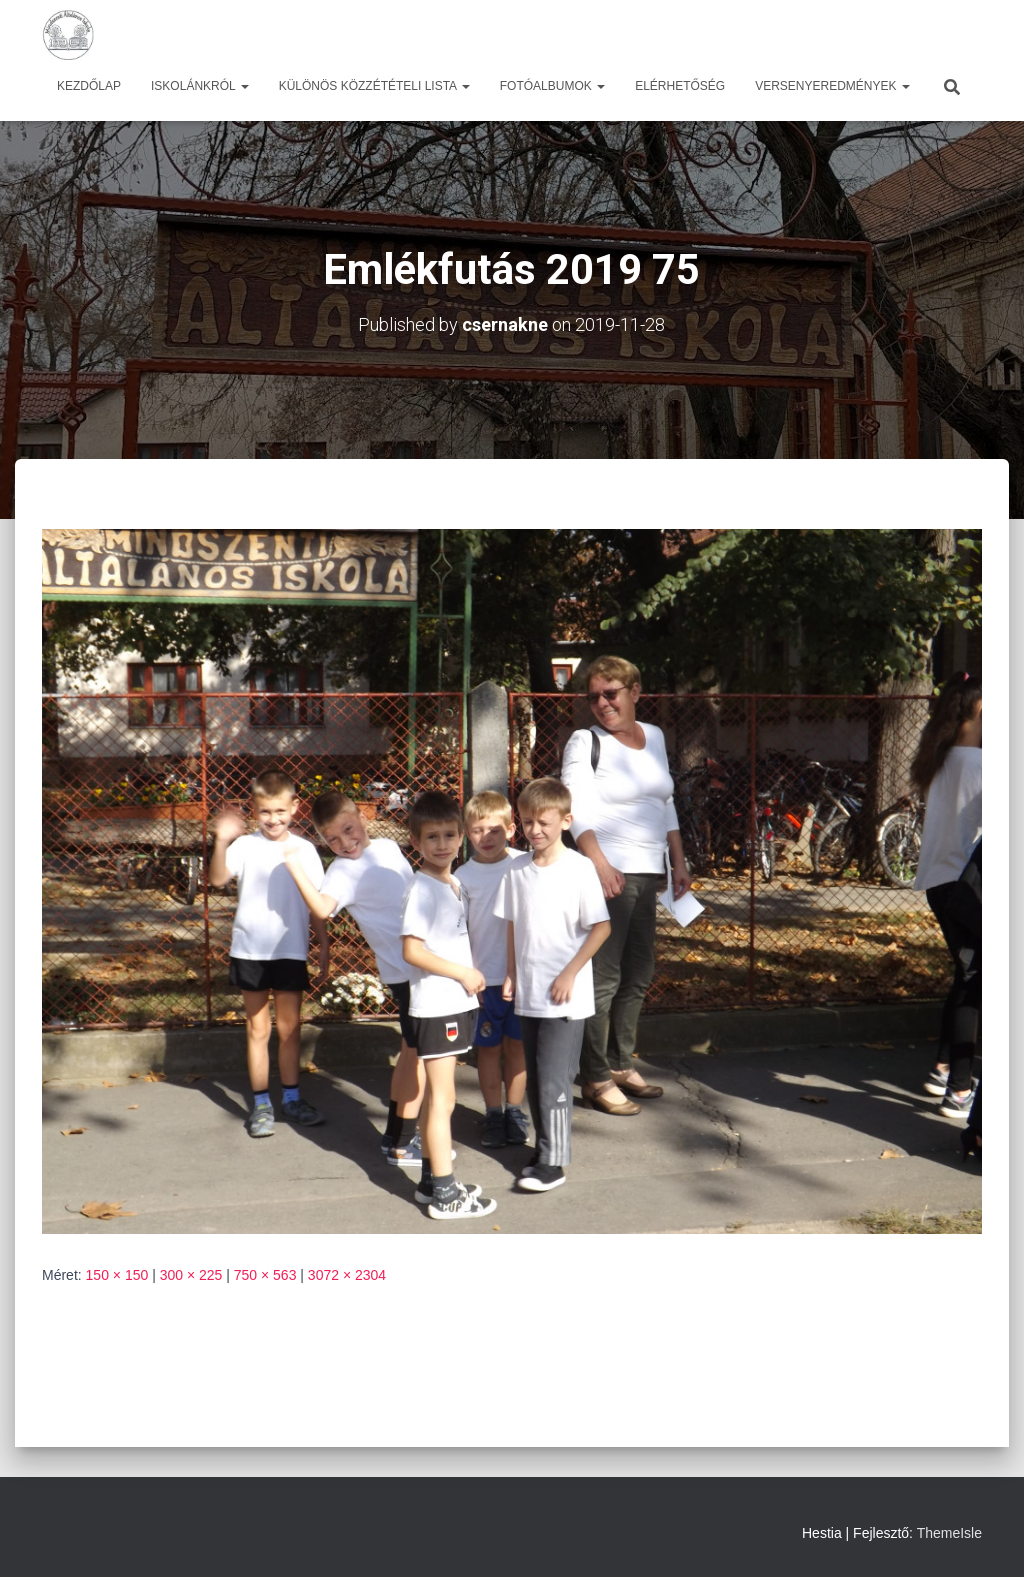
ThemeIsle (949, 1533)
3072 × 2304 (347, 1275)
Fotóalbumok (552, 86)
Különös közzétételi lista (374, 86)
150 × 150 (117, 1275)
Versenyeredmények (832, 86)
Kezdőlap (89, 86)
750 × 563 (265, 1275)
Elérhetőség (680, 86)
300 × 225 (191, 1275)
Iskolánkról (200, 86)
